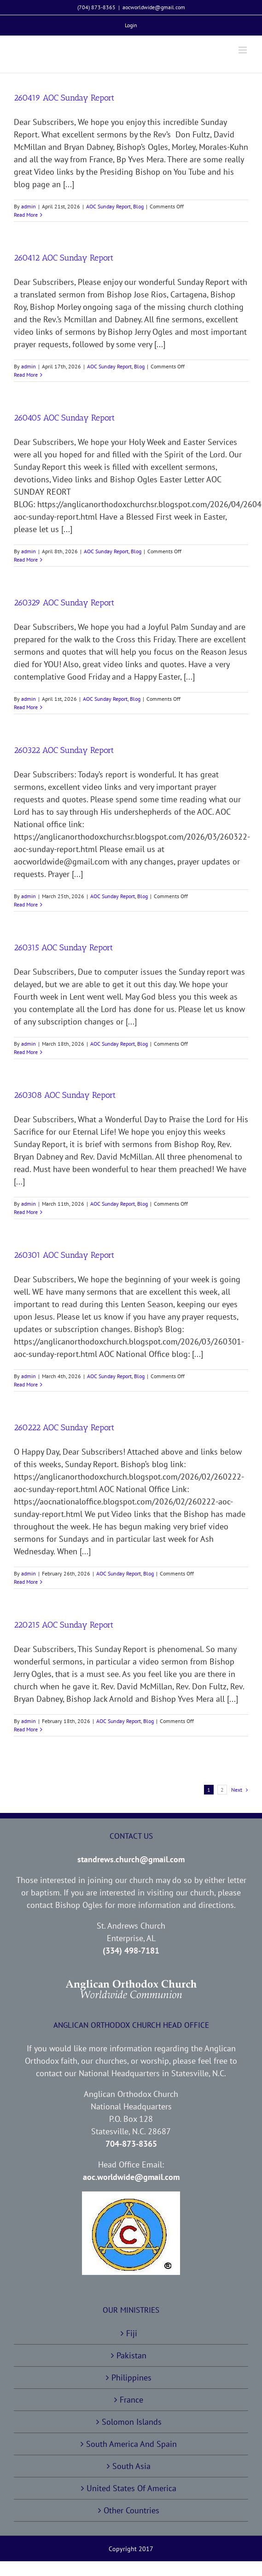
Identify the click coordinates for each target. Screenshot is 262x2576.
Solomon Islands (132, 2421)
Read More (26, 214)
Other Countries (131, 2510)
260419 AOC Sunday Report (64, 98)
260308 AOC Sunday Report (65, 1095)
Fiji (131, 2333)
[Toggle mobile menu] (243, 50)
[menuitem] (131, 25)
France (131, 2399)
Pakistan (131, 2355)
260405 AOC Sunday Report (64, 418)
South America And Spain (131, 2444)
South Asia (131, 2466)
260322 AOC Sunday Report (64, 750)
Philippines (131, 2377)
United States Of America (131, 2488)
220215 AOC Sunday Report (63, 1625)
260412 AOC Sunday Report (63, 258)
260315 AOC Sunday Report (63, 947)
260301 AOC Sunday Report (64, 1255)
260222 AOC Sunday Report (64, 1427)
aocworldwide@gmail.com (153, 7)
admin (28, 206)
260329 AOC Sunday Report (64, 603)
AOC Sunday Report (108, 206)
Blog (138, 206)
